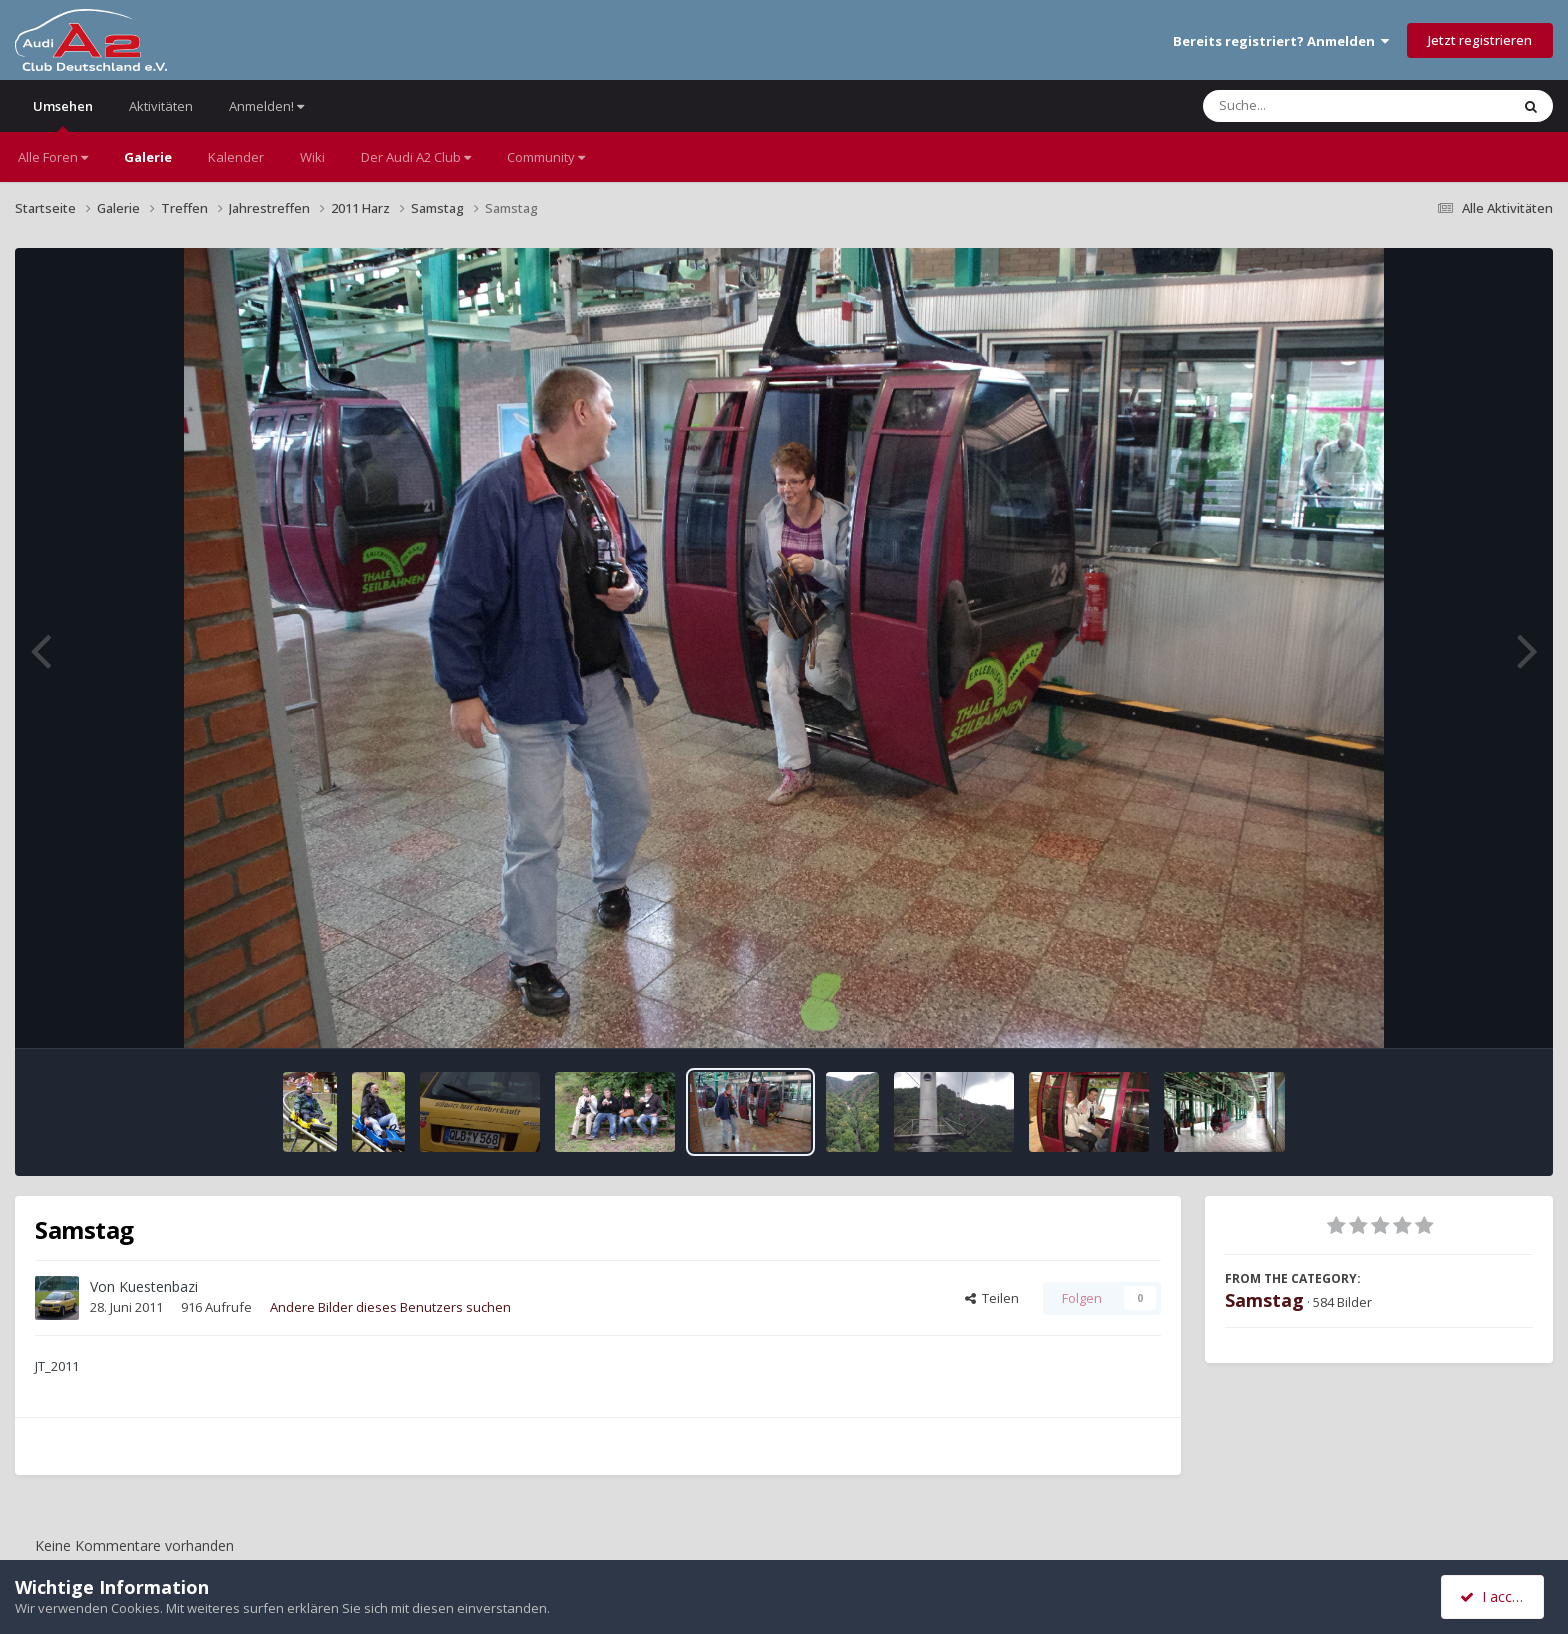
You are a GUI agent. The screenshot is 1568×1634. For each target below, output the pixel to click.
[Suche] (1315, 106)
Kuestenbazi (158, 1286)
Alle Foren (53, 157)
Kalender (236, 157)
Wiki (312, 157)
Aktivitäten (161, 106)
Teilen (992, 1298)
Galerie (148, 157)
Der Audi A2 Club (416, 157)
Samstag (1264, 1300)
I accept (1495, 1596)
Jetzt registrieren (1480, 40)
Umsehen (63, 114)
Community (546, 157)
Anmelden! (266, 106)
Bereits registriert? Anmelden (1281, 41)
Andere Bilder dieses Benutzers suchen (390, 1307)
